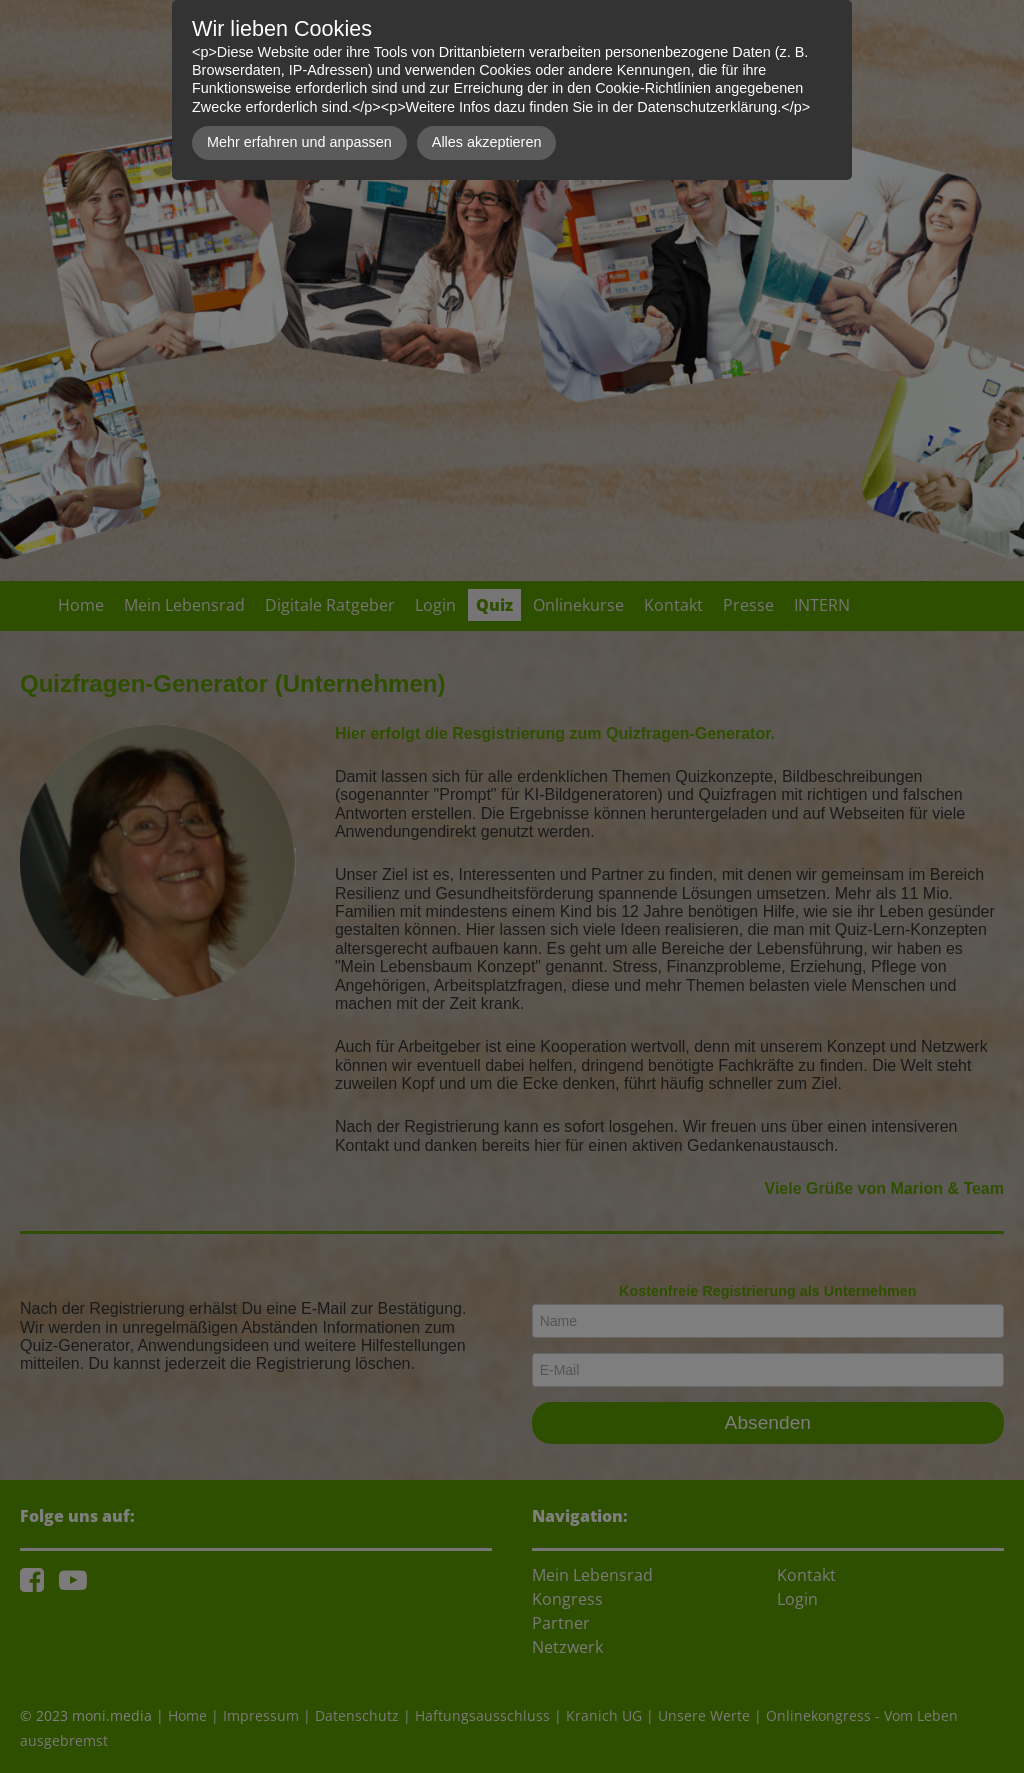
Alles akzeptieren (487, 142)
